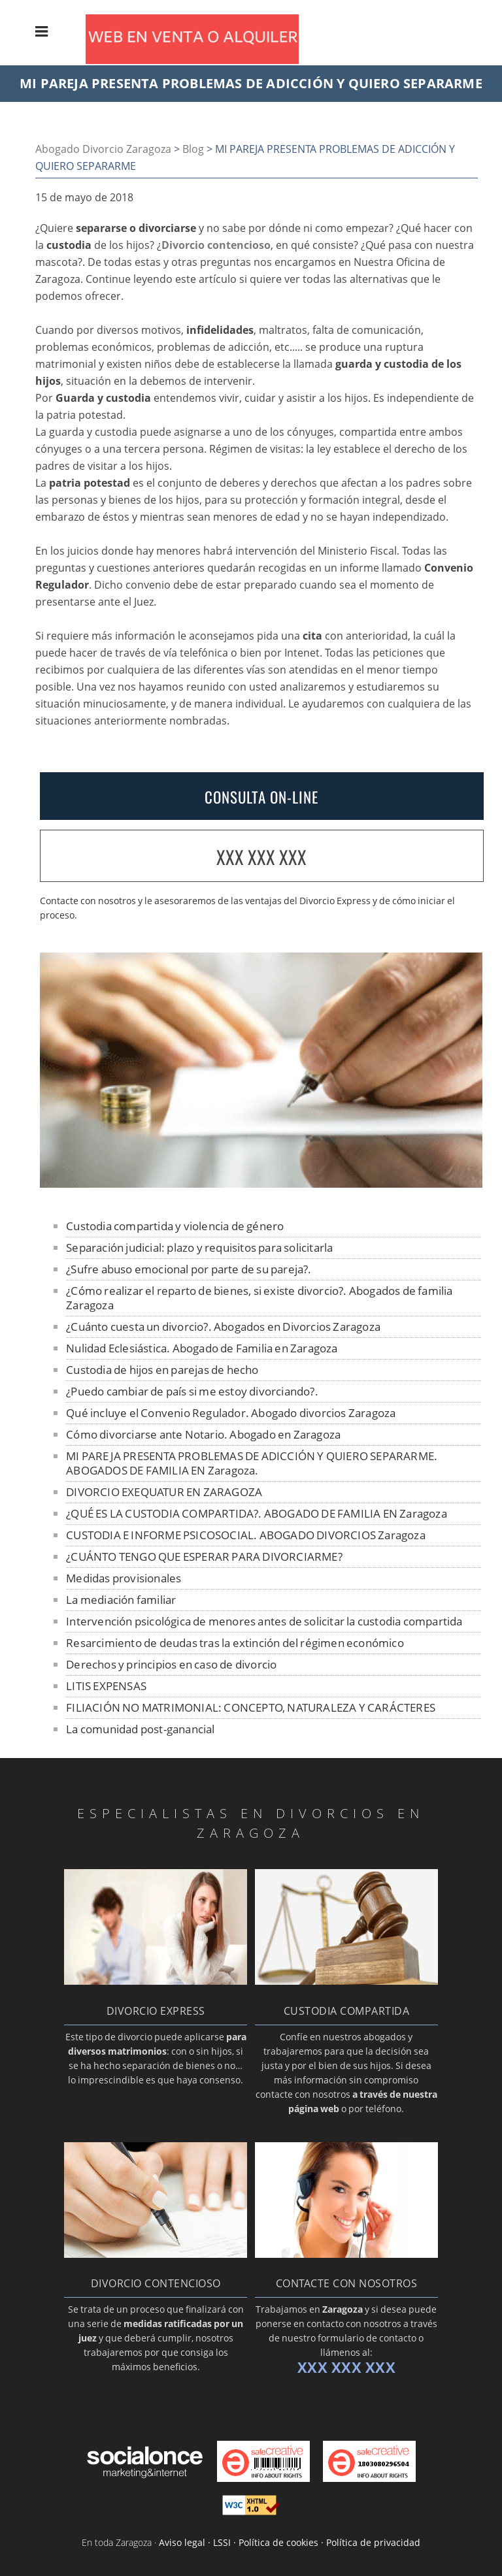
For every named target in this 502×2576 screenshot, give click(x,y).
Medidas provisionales (123, 1578)
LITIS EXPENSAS (106, 1685)
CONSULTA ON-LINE (261, 797)
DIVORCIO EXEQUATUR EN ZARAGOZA (164, 1491)
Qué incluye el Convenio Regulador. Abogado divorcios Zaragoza (230, 1412)
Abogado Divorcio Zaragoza (103, 149)
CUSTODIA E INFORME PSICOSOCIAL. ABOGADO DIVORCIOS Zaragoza (246, 1534)
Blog (193, 149)
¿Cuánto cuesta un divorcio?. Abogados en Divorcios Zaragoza (223, 1326)
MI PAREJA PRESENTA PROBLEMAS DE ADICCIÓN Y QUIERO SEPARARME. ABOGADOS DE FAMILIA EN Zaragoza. (251, 1463)
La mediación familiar (121, 1599)
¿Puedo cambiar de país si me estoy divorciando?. (192, 1391)
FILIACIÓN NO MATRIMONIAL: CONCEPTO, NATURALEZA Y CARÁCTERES (250, 1707)
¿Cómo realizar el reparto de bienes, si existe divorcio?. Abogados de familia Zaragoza (259, 1297)
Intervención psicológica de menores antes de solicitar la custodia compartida (264, 1621)
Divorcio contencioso (216, 245)
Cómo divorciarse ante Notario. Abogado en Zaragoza (203, 1434)
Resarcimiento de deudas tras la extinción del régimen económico (235, 1642)
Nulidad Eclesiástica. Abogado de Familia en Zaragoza (201, 1348)
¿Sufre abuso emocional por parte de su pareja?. (188, 1269)
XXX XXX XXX (261, 856)
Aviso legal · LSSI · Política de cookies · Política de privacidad (289, 2542)
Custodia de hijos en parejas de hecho (162, 1369)
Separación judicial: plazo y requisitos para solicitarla (199, 1247)
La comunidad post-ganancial (140, 1728)
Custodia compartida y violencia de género (175, 1225)
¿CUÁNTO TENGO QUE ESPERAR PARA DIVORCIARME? (204, 1556)
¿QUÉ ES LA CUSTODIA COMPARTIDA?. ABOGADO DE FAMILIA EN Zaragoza (256, 1513)
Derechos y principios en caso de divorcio (171, 1664)
